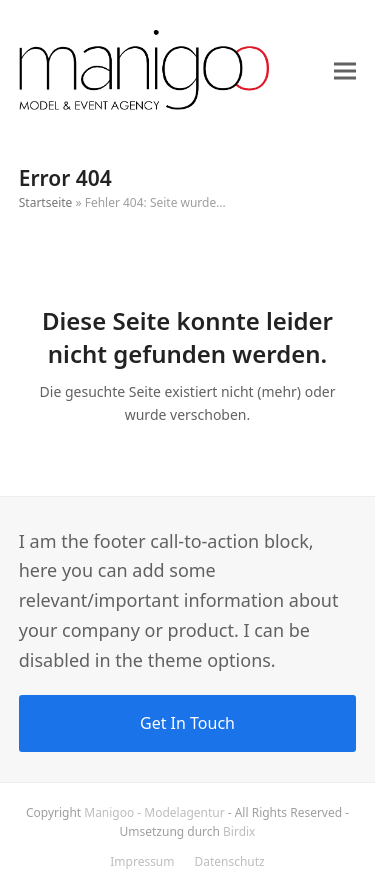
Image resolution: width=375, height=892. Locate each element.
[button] (345, 71)
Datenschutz (229, 861)
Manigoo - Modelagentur (154, 812)
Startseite (46, 202)
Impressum (142, 861)
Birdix (239, 831)
